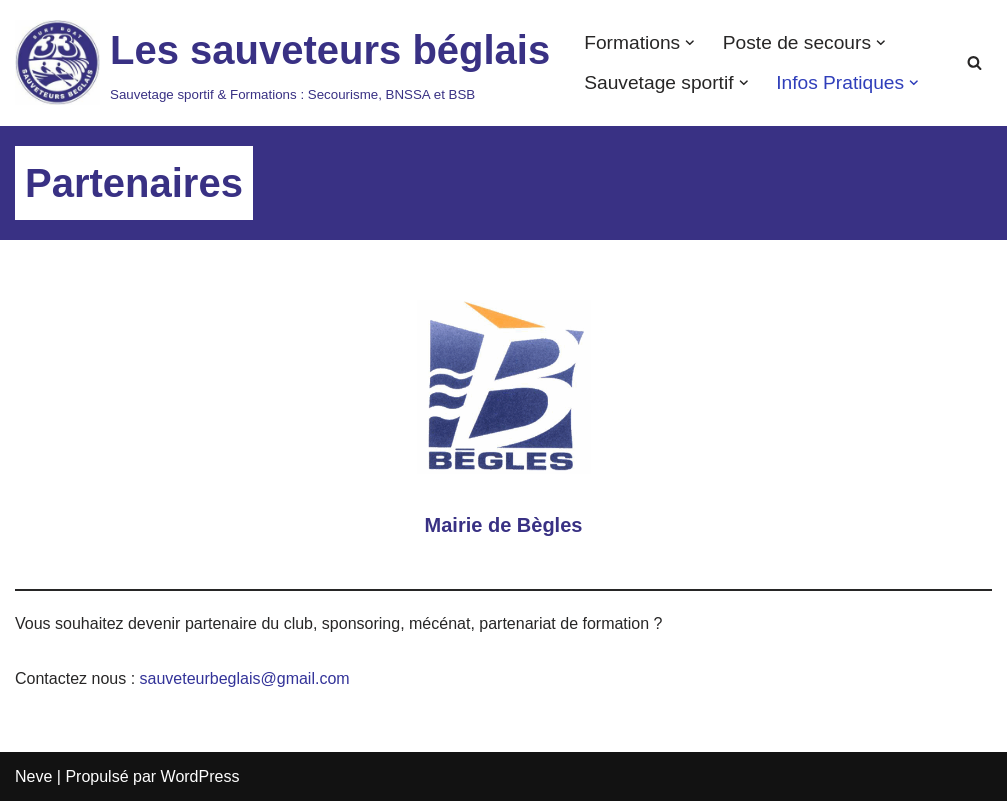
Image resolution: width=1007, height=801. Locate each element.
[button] (690, 43)
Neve (33, 776)
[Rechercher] (974, 62)
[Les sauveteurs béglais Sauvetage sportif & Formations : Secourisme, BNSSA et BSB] (282, 63)
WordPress (200, 776)
